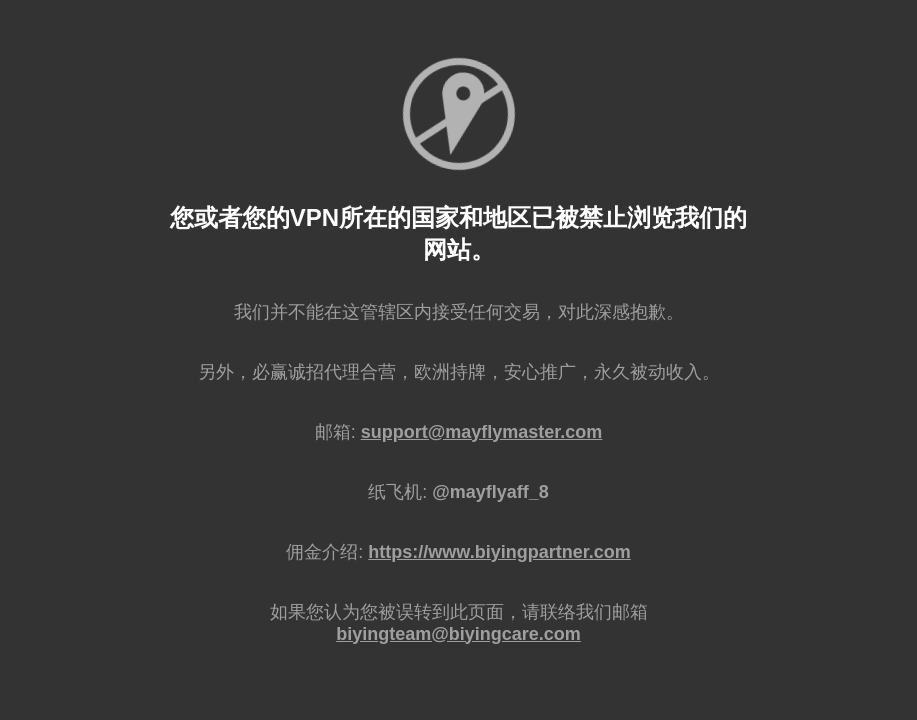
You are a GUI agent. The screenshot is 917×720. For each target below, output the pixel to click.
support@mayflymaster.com (482, 432)
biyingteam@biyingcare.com (458, 634)
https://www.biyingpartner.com (499, 552)
